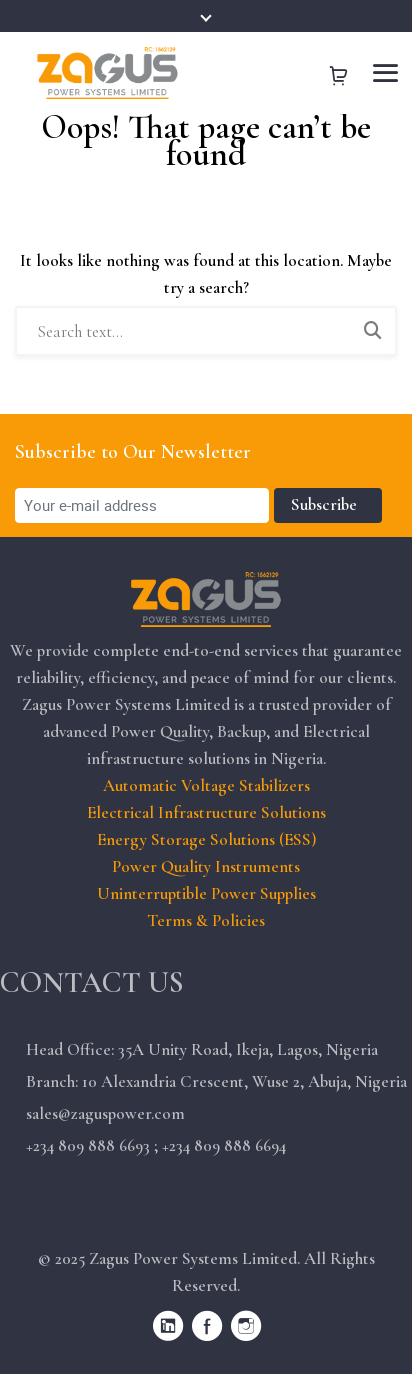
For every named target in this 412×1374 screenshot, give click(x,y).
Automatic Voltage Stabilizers (206, 785)
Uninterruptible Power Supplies (206, 893)
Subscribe (328, 504)
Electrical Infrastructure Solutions (206, 812)
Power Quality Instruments (206, 866)
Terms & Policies (206, 920)
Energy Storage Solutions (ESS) (206, 839)
